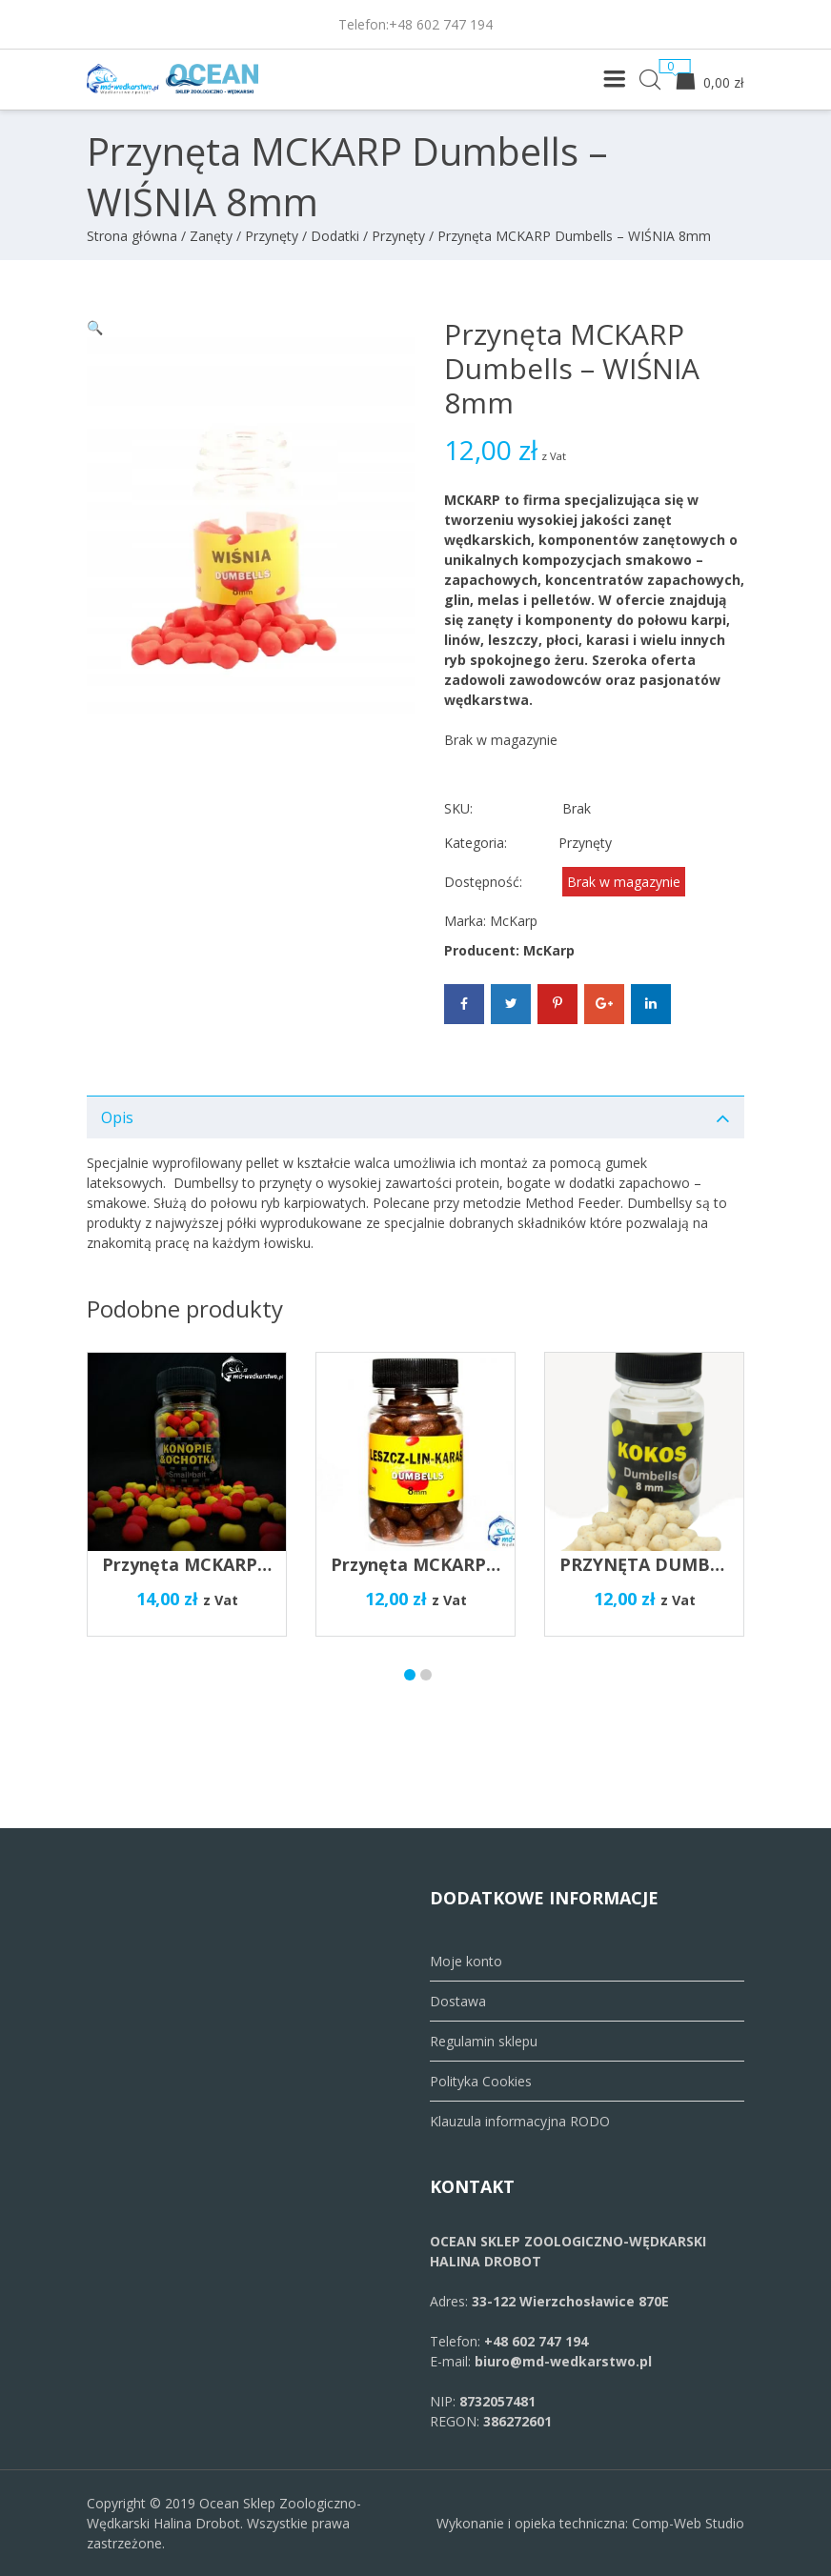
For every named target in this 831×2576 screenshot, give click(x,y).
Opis (117, 1117)
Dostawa (458, 2001)
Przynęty (398, 236)
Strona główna (132, 236)
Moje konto (466, 1961)
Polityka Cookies (481, 2081)
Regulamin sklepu (483, 2041)
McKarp (513, 921)
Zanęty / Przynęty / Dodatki (274, 236)
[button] (95, 327)
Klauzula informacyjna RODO (520, 2121)
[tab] (415, 1117)
